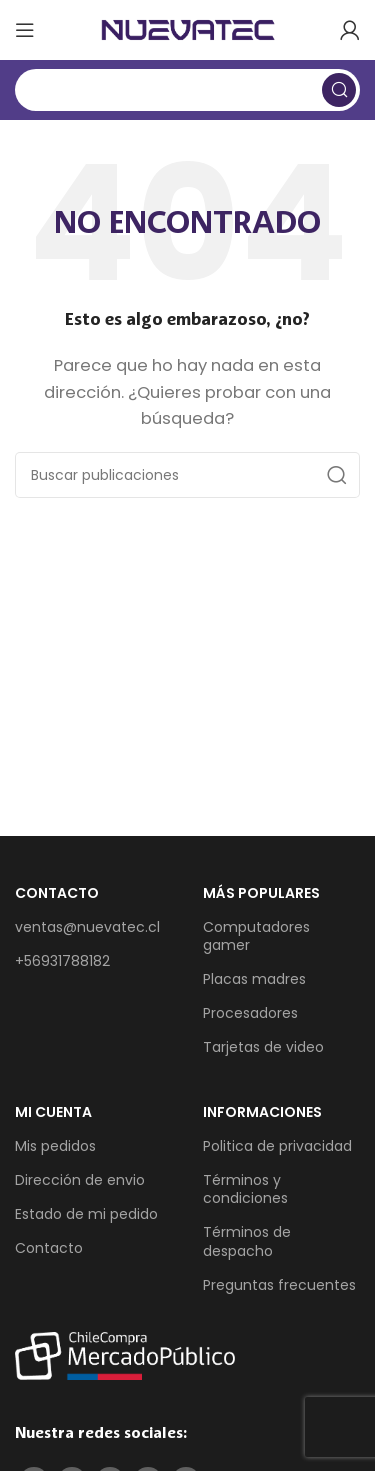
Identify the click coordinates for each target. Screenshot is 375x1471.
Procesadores (250, 1013)
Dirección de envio (80, 1180)
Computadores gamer (256, 936)
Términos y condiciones (245, 1189)
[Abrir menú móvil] (25, 30)
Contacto (49, 1248)
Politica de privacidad (277, 1146)
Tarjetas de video (263, 1047)
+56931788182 (62, 961)
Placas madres (254, 979)
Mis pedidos (55, 1146)
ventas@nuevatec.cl (87, 927)
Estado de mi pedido (86, 1214)
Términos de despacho (247, 1241)
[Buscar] (187, 90)
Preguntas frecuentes (279, 1285)
